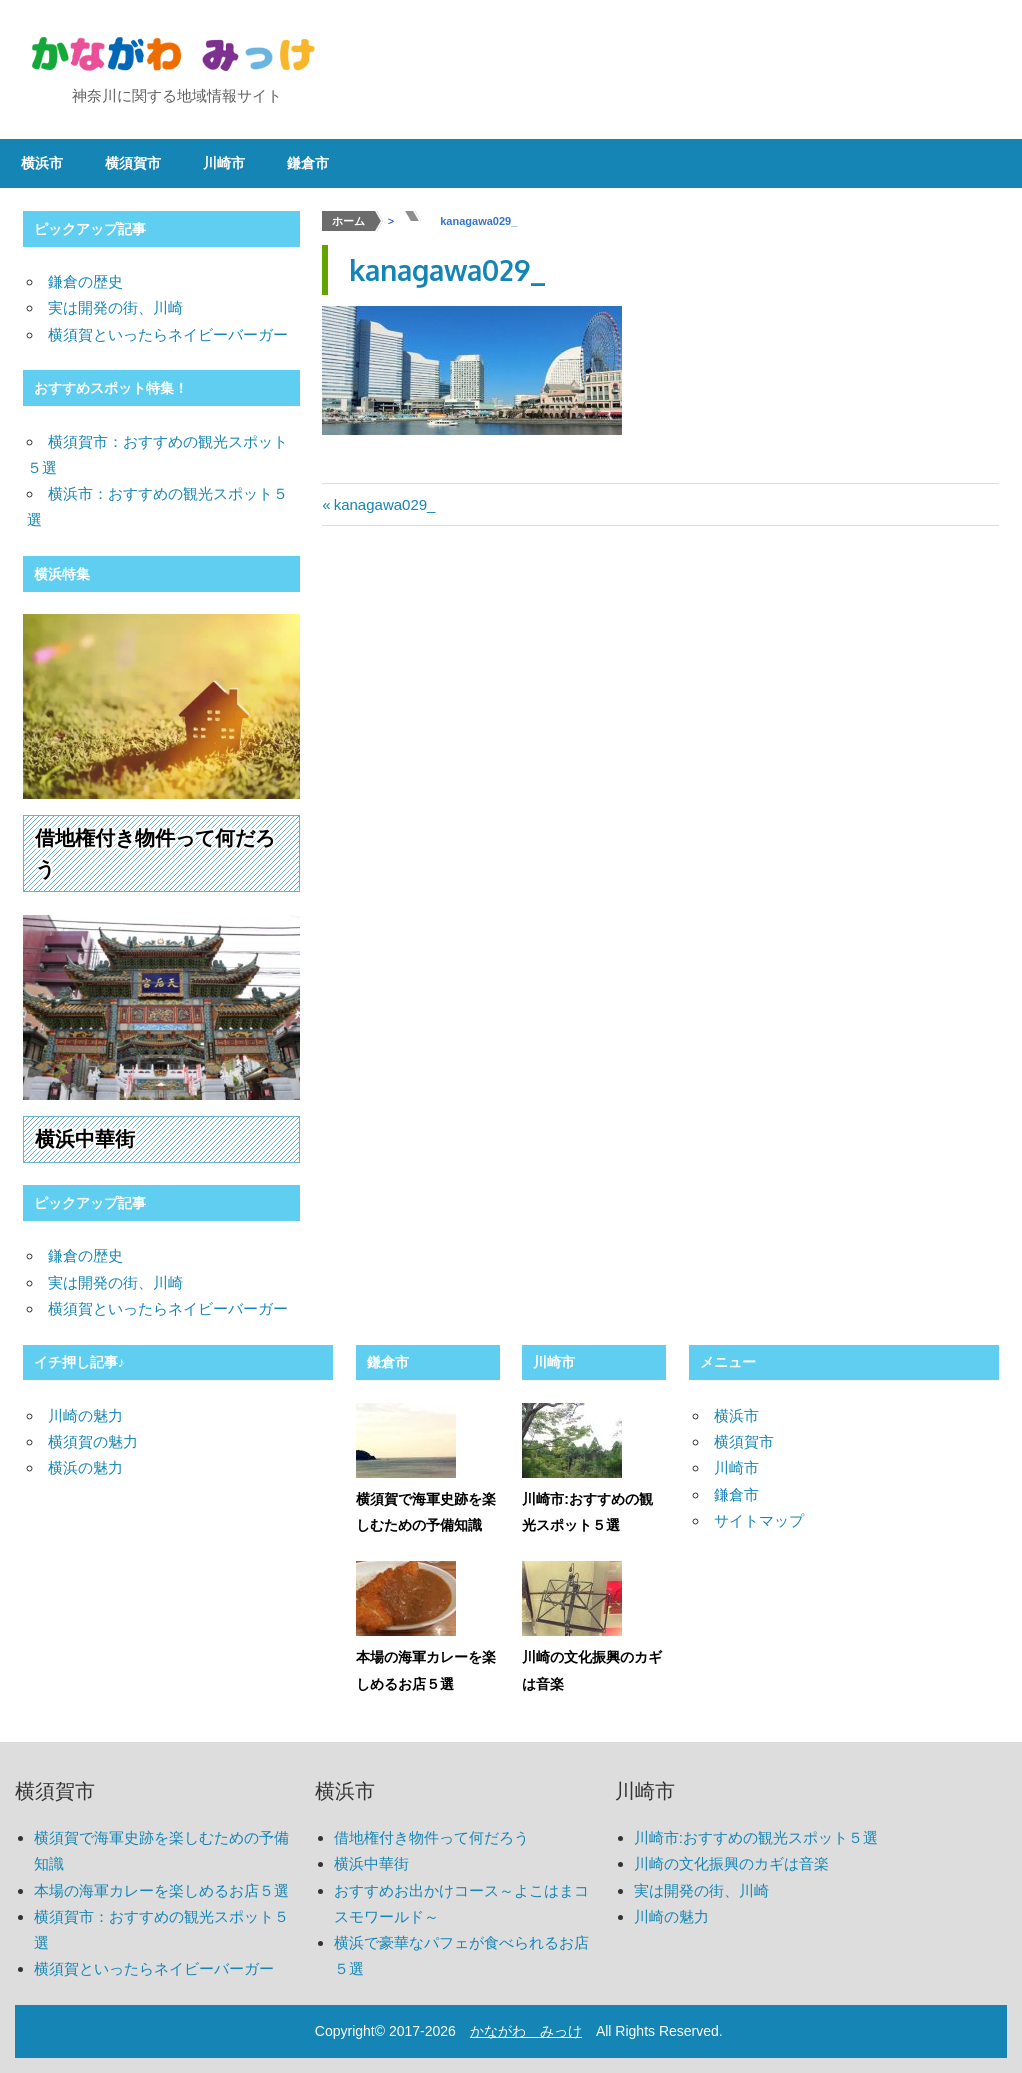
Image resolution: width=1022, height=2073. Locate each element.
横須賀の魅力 (93, 1441)
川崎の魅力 (85, 1415)
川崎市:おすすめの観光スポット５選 (756, 1837)
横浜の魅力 (85, 1467)
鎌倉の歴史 (85, 281)
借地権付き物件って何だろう (431, 1837)
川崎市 (224, 162)
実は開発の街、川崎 (115, 307)
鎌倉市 (308, 162)
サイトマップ (759, 1520)
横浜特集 (62, 574)
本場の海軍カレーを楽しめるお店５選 (161, 1890)
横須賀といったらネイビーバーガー (168, 334)
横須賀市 (133, 162)
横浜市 (42, 162)
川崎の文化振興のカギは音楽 (731, 1863)
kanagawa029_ (384, 504)
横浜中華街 (85, 1139)
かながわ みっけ (526, 2031)
